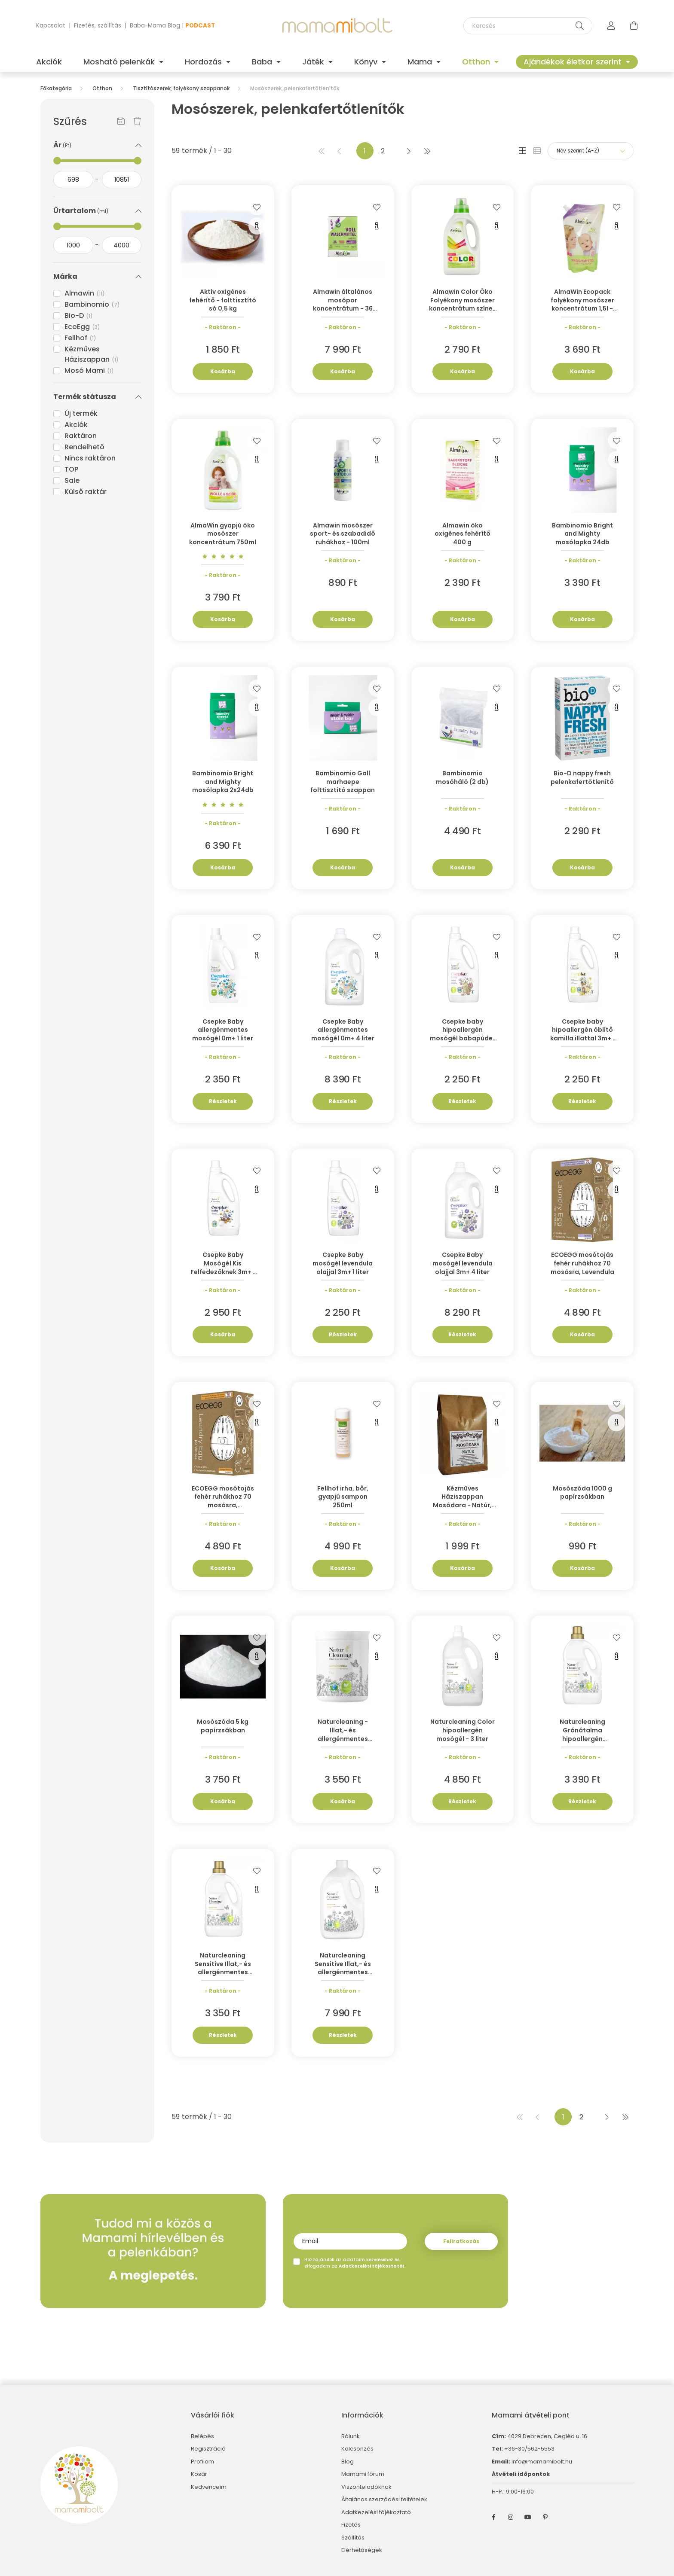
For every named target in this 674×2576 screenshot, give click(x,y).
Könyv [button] (367, 61)
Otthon (102, 88)
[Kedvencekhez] (257, 206)
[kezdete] (73, 179)
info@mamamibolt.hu (542, 2461)
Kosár (199, 2474)
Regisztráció (208, 2448)
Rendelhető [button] (84, 447)
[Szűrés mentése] (121, 121)
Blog (347, 2461)
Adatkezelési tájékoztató (376, 2512)
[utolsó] (426, 150)
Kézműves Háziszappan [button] (91, 354)
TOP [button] (71, 469)
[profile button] (611, 25)
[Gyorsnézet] (257, 226)
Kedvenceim (209, 2487)
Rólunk (350, 2436)
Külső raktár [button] (85, 492)
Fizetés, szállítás (97, 25)
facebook (493, 2517)
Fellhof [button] (80, 338)
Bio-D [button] (78, 315)
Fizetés (351, 2524)
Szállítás (353, 2537)
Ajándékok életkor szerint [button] (574, 61)
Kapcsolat (50, 25)
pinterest (545, 2517)
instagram (510, 2517)
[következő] (408, 150)
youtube (527, 2517)
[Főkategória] (56, 88)
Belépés (202, 2436)
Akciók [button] (76, 425)
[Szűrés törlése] (137, 121)
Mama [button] (420, 61)
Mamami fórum (362, 2474)
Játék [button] (314, 61)
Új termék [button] (81, 413)
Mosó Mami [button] (89, 370)
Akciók (49, 61)
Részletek (223, 1101)
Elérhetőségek (361, 2550)
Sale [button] (72, 480)
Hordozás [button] (204, 61)
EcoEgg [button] (82, 327)
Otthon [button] (477, 61)
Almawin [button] (84, 293)
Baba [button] (263, 61)
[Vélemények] (223, 556)
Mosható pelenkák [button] (120, 61)
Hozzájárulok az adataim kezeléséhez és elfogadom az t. (354, 2262)
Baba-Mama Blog (155, 25)
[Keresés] (527, 25)
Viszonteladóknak (366, 2487)
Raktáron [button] (80, 436)
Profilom (202, 2461)
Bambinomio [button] (92, 304)
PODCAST (200, 25)
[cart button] (633, 25)
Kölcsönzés (357, 2448)
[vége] (122, 179)
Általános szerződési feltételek (384, 2499)
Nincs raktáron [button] (90, 458)
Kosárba (222, 371)
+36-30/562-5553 (529, 2449)
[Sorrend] (591, 150)
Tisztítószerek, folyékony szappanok (181, 88)
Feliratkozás (461, 2241)
